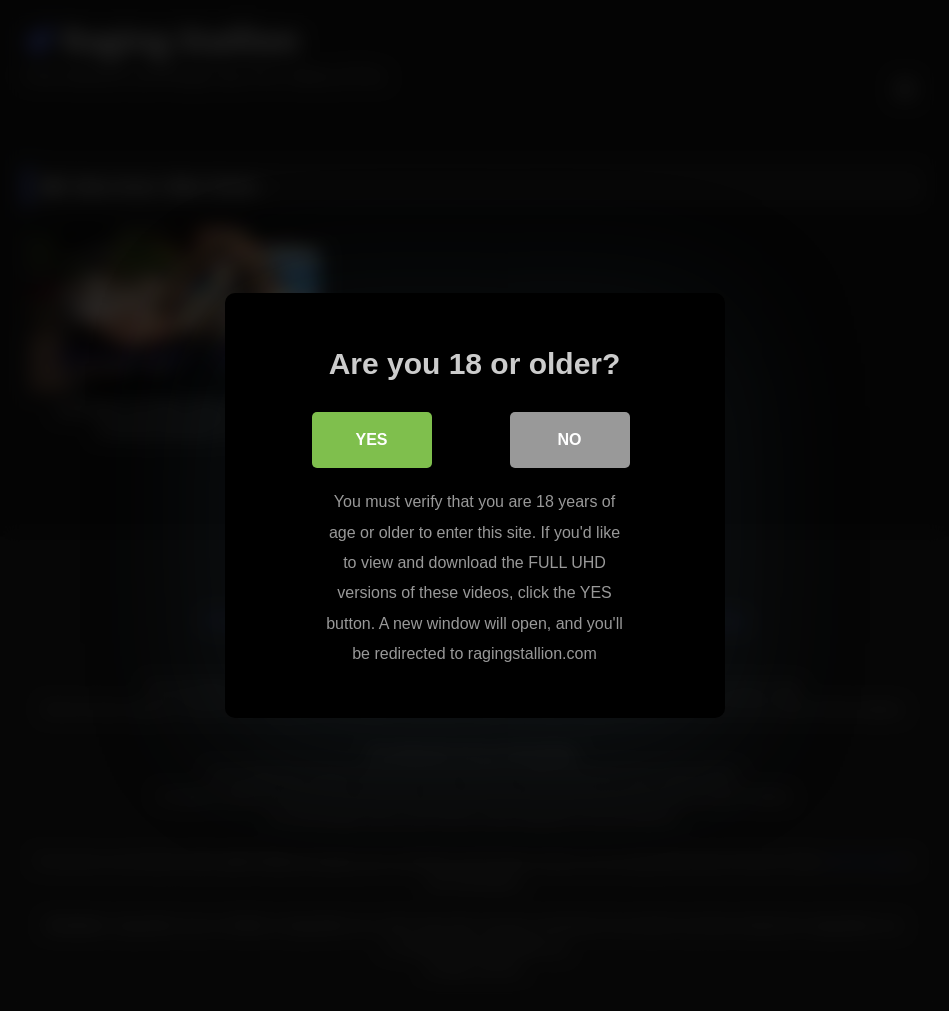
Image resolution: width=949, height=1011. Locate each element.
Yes (371, 439)
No (570, 439)
